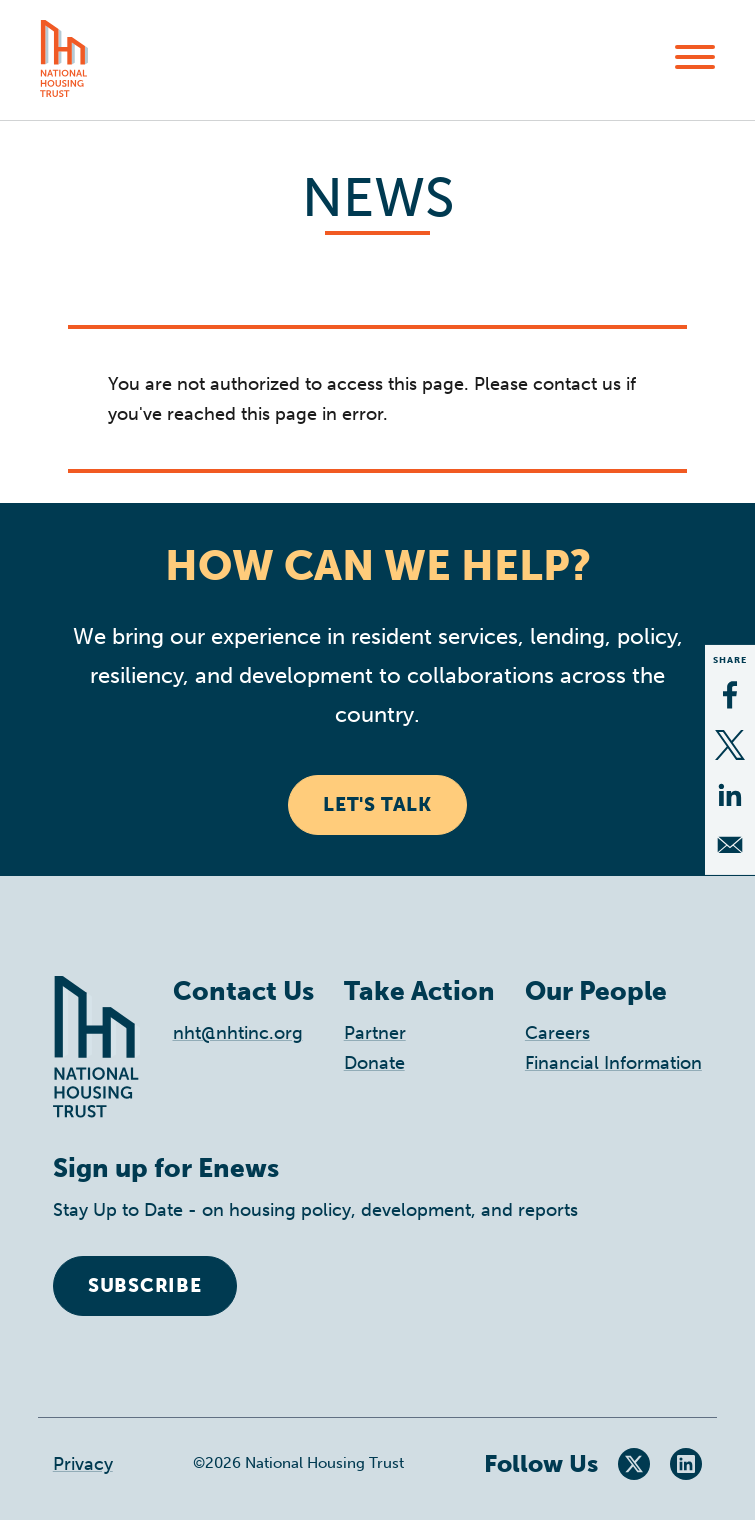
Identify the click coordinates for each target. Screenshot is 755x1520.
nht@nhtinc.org (238, 1033)
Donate (374, 1063)
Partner (375, 1033)
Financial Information (613, 1063)
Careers (557, 1033)
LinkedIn (686, 1464)
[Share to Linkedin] (730, 795)
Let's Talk (377, 804)
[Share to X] (730, 745)
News (378, 197)
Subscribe (145, 1285)
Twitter (634, 1464)
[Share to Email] (730, 845)
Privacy (83, 1464)
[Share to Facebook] (730, 695)
